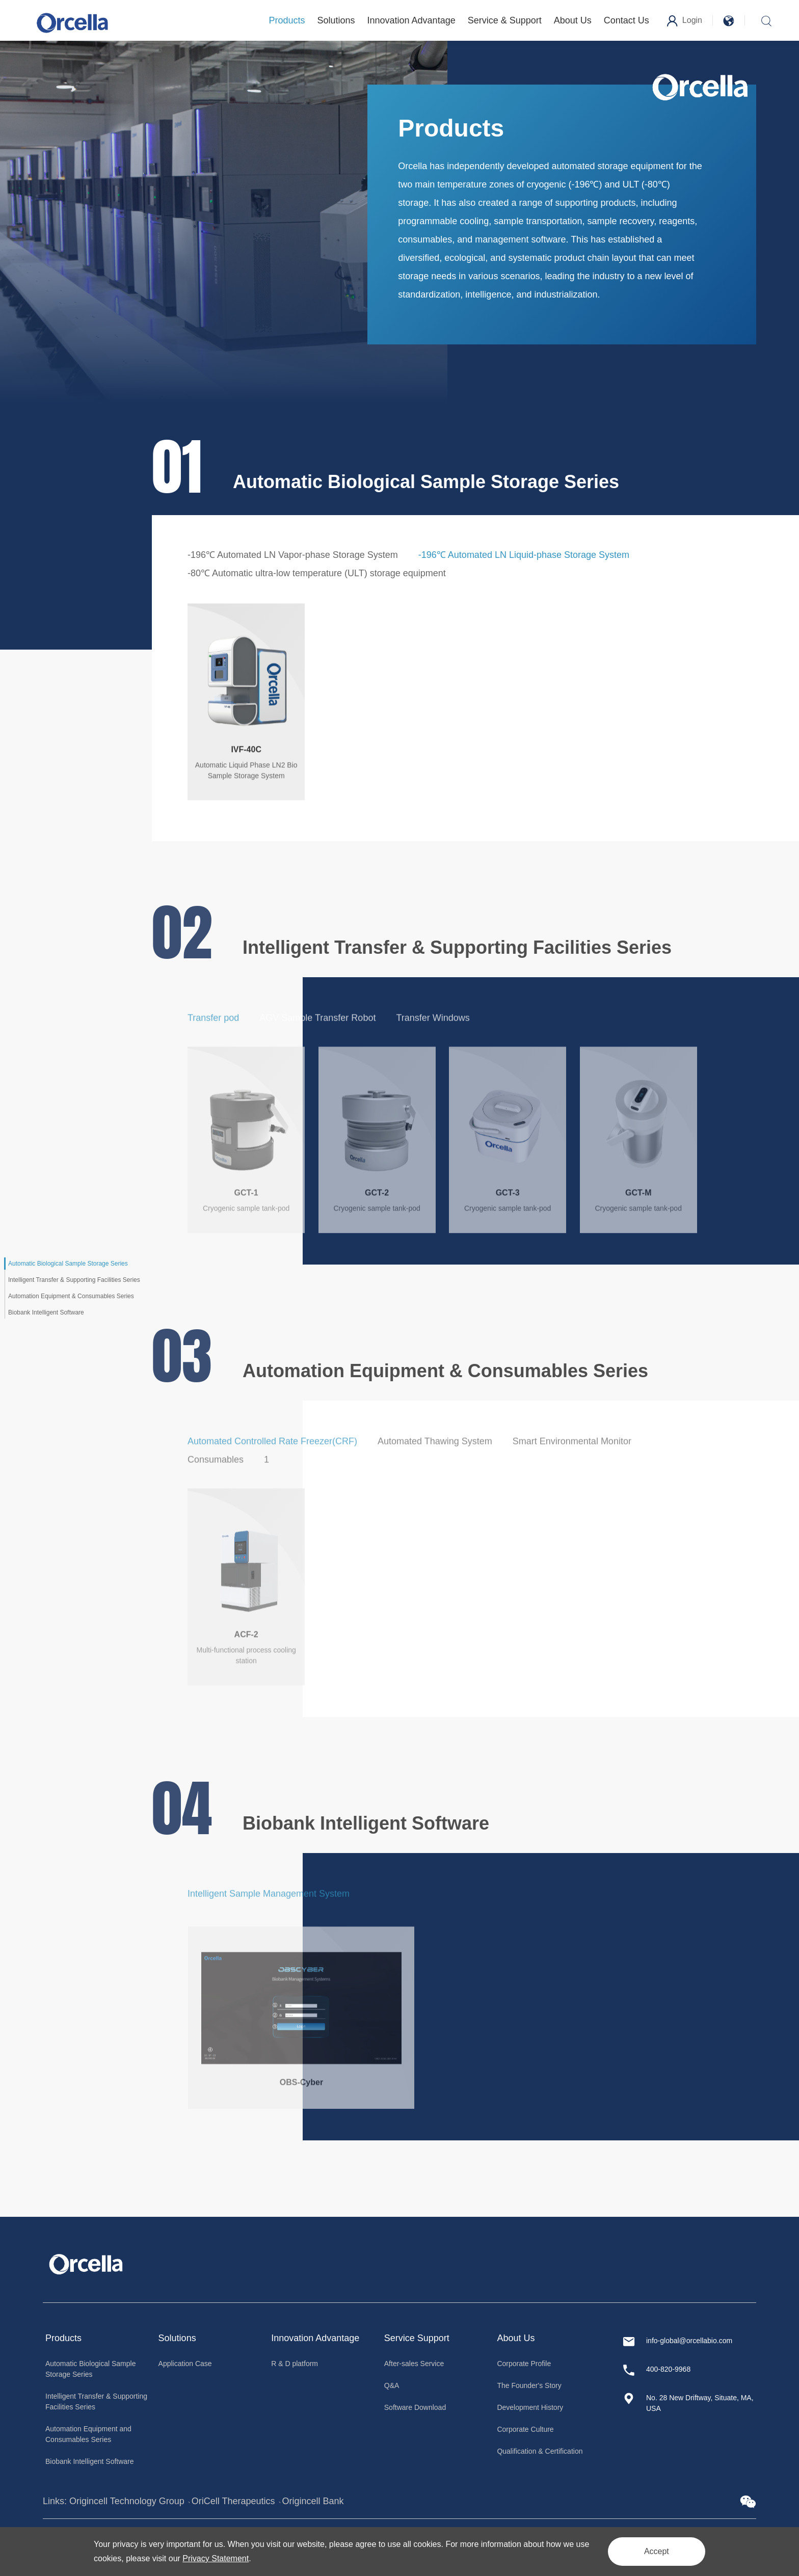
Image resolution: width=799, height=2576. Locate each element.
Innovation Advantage (411, 20)
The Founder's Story (529, 2385)
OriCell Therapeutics (233, 2501)
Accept (656, 2551)
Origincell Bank (313, 2501)
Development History (530, 2407)
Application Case (185, 2363)
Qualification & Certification (539, 2451)
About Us (573, 20)
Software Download (415, 2407)
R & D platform (294, 2363)
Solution (175, 2338)
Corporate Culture (525, 2429)
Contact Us (626, 20)
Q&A (392, 2385)
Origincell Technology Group (126, 2501)
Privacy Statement (215, 2558)
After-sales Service (414, 2363)
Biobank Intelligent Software (89, 2461)
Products (287, 20)
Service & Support (505, 20)
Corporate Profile (524, 2363)
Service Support (416, 2338)
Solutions (336, 20)
